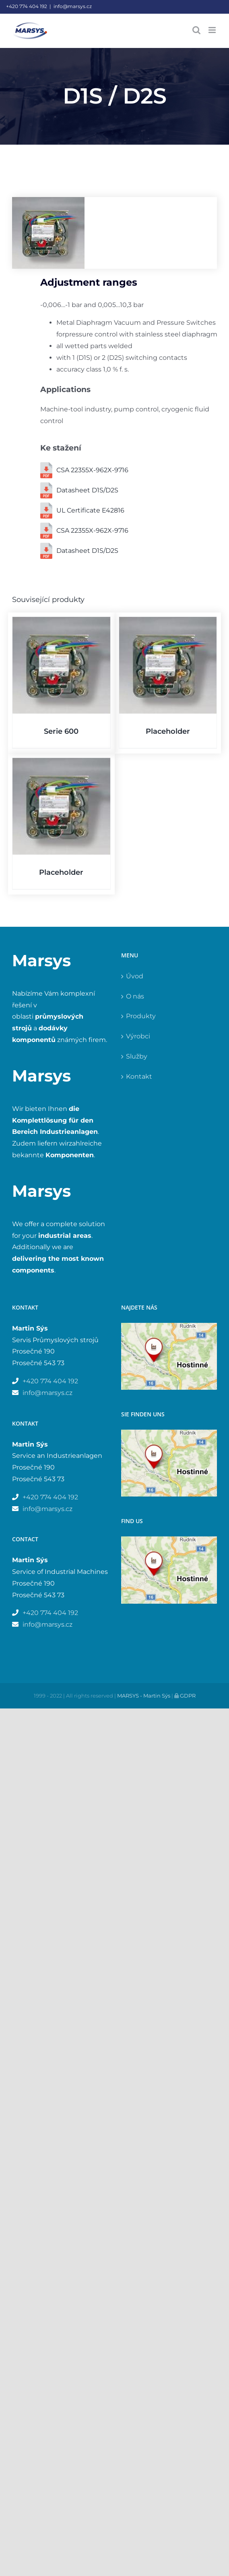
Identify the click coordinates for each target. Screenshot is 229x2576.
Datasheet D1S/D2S (87, 490)
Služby (136, 1056)
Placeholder (168, 731)
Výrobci (138, 1036)
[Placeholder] (168, 665)
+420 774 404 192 (26, 6)
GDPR (187, 1695)
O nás (135, 996)
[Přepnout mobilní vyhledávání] (196, 30)
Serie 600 (61, 731)
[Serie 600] (61, 665)
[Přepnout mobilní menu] (212, 30)
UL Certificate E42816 (90, 510)
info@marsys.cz (73, 6)
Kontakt (139, 1076)
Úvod (134, 976)
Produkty (141, 1016)
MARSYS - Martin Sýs (143, 1695)
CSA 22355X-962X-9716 (92, 470)
